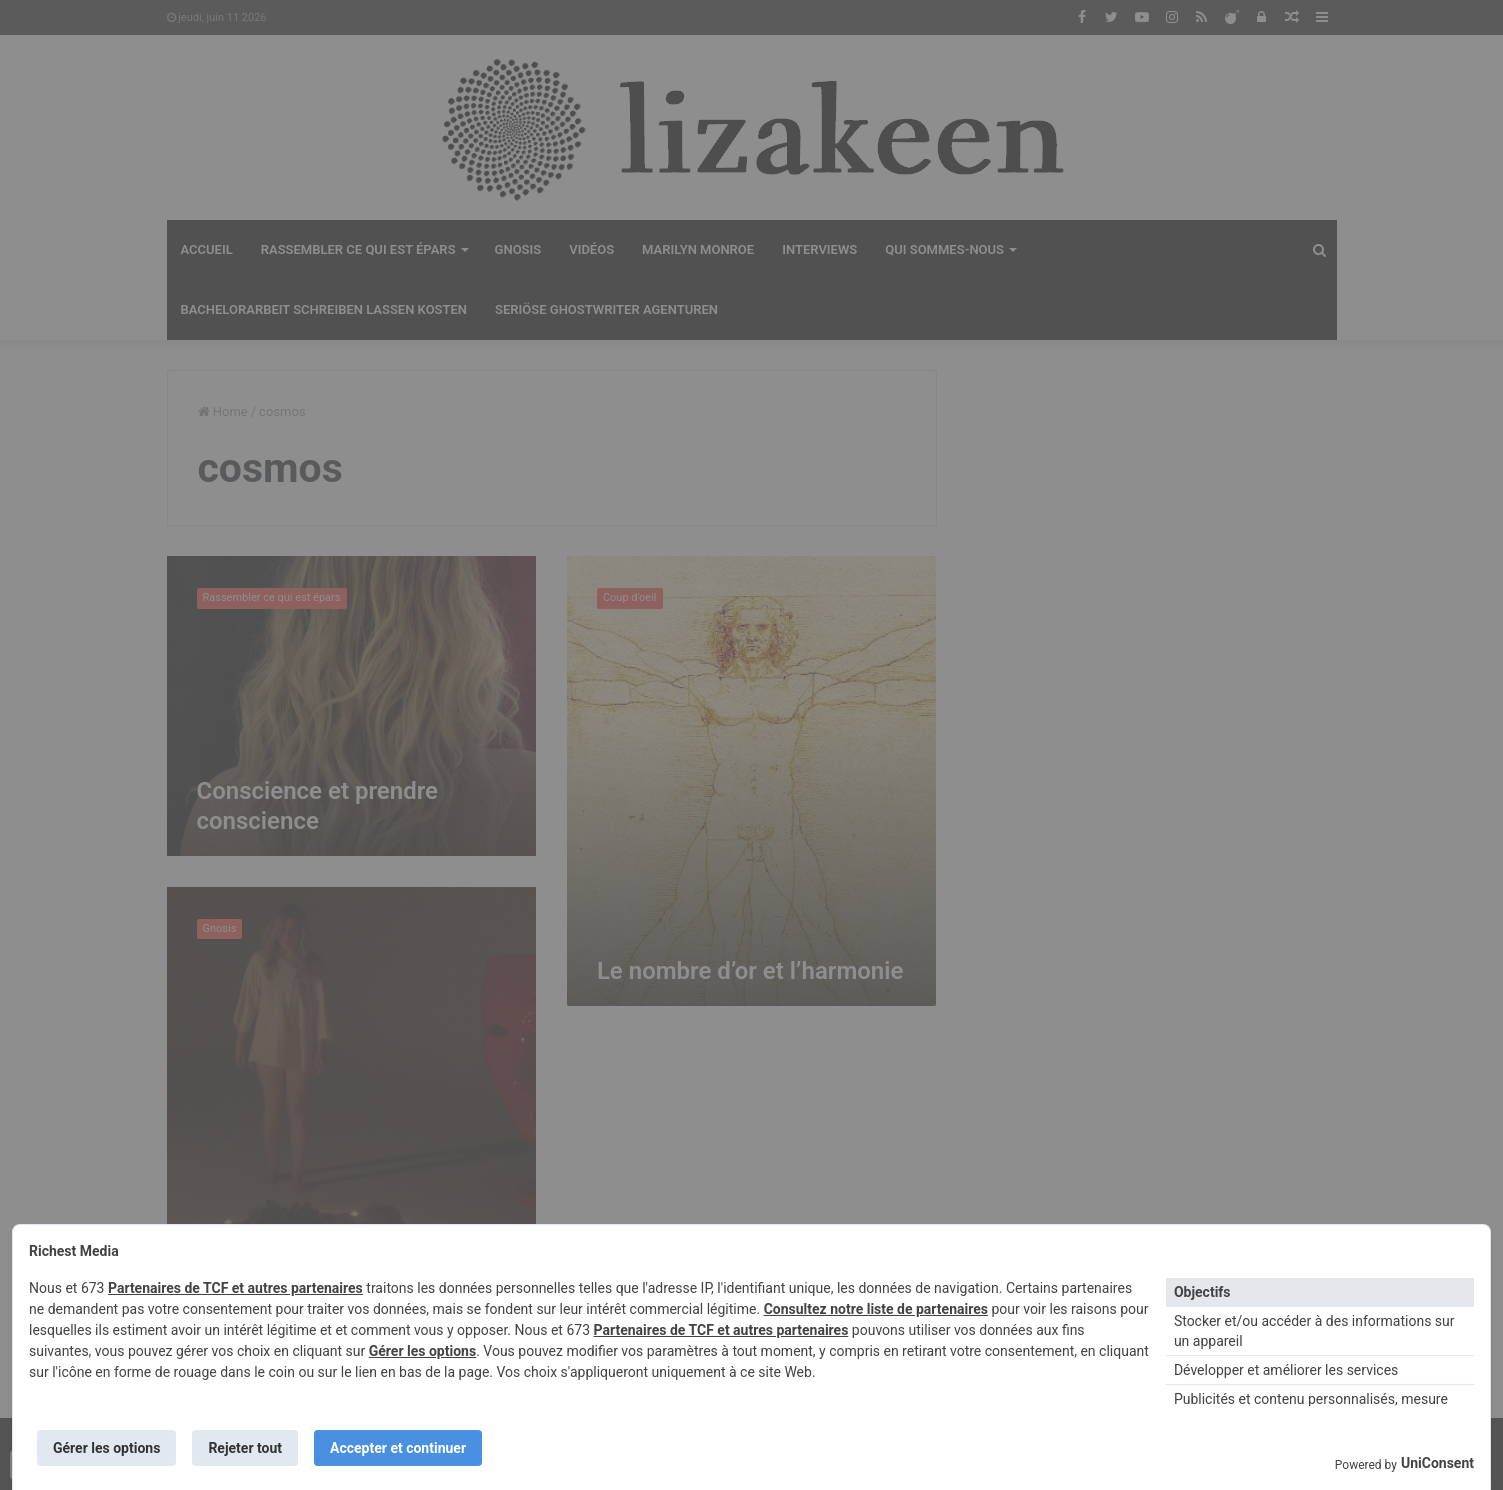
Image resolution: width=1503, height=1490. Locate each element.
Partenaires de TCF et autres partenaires (235, 1288)
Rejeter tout (245, 1448)
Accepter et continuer (398, 1448)
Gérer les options (422, 1351)
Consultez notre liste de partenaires (876, 1309)
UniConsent (1437, 1463)
